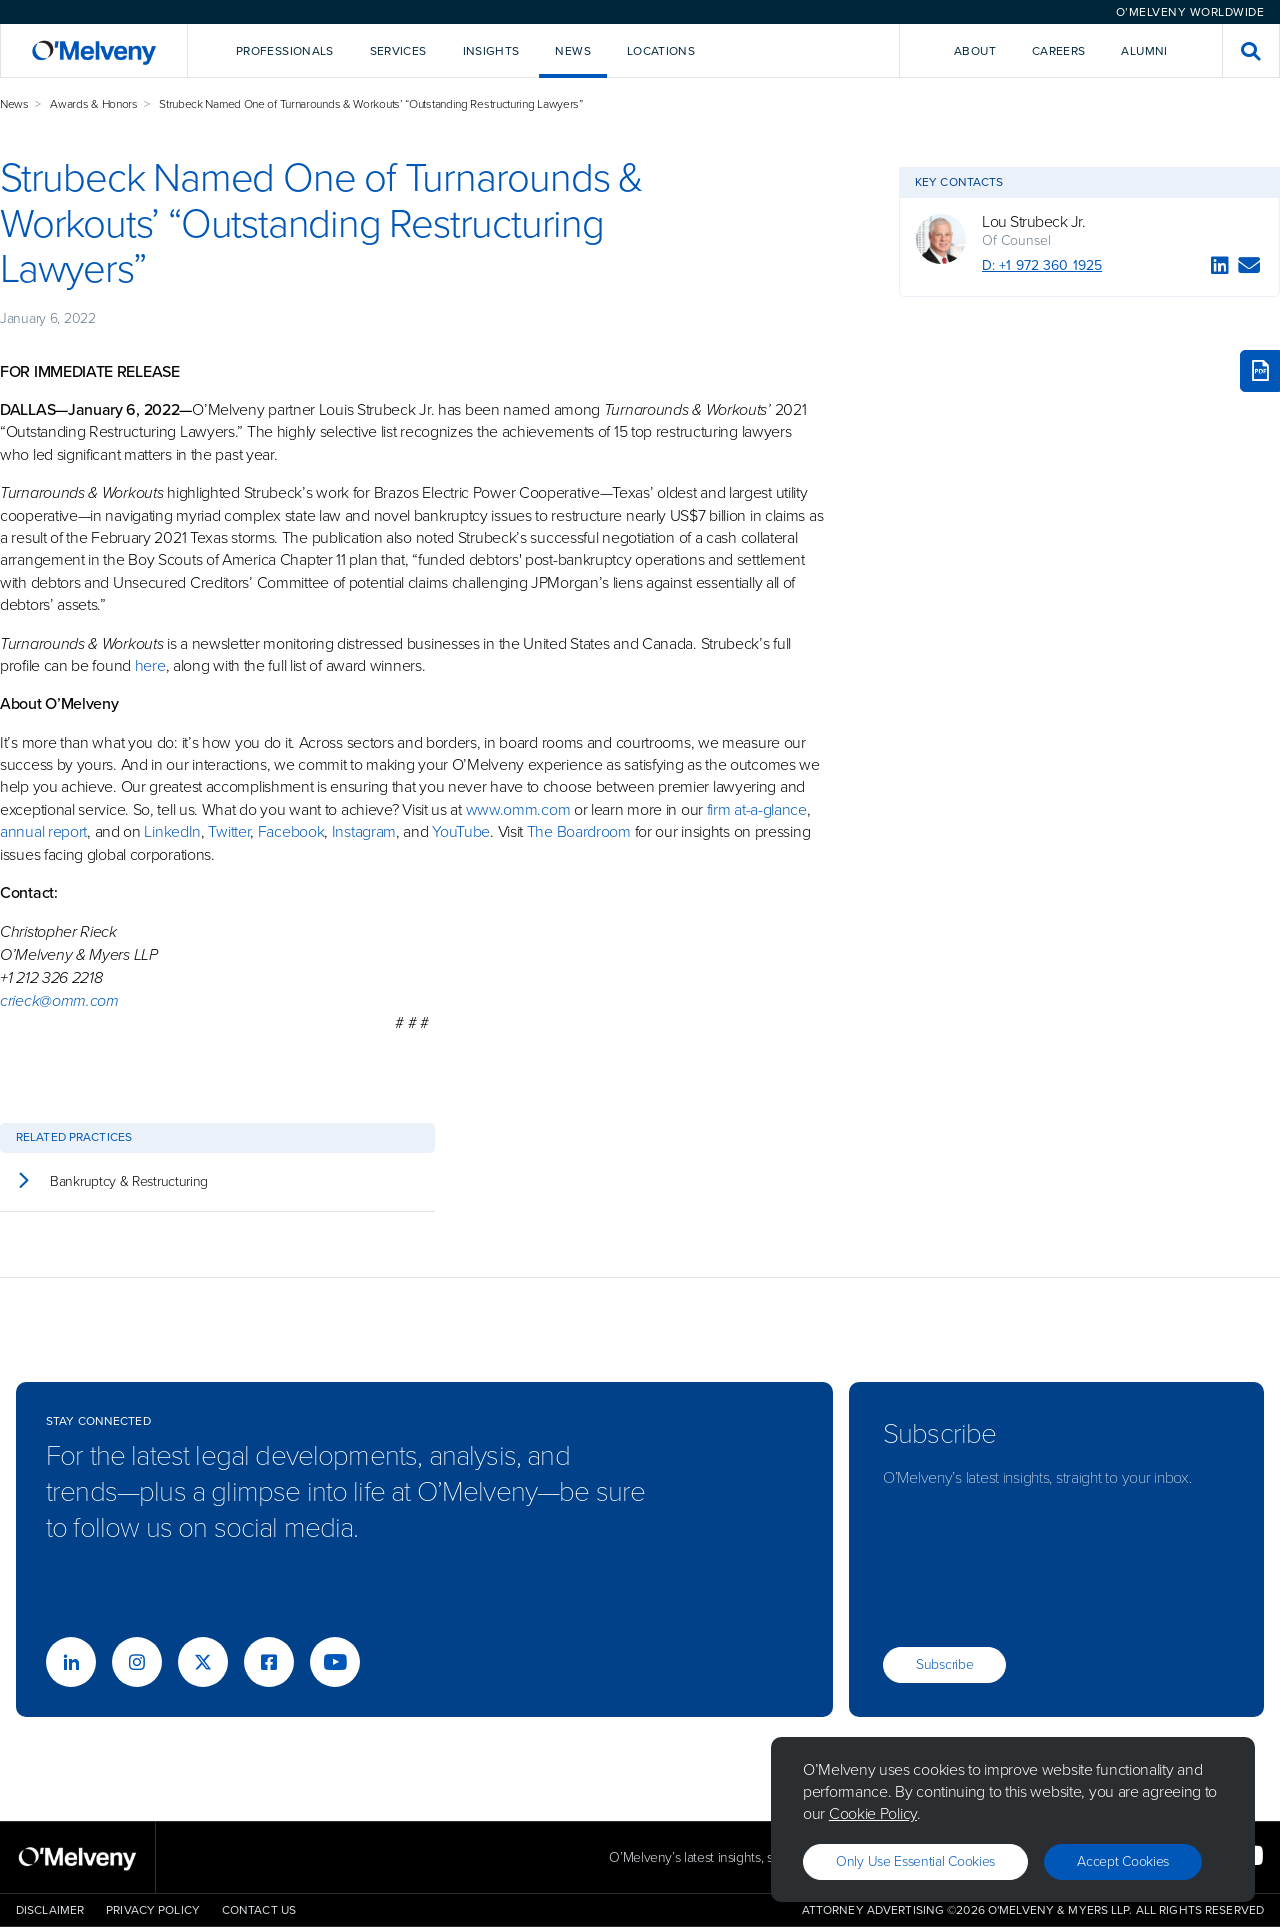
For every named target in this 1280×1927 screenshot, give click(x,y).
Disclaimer (50, 1910)
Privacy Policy (153, 1910)
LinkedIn (172, 831)
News (14, 104)
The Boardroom (579, 831)
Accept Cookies (1123, 1861)
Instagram (364, 831)
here (150, 665)
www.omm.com (518, 809)
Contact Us (259, 1910)
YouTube (461, 831)
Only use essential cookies (915, 1861)
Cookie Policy (873, 1813)
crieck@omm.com (59, 1000)
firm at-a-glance (757, 809)
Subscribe (944, 1664)
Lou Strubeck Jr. (1033, 222)
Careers (1059, 51)
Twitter (228, 831)
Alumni (1144, 51)
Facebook (291, 831)
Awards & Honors (94, 104)
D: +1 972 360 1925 (1042, 265)
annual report (43, 831)
